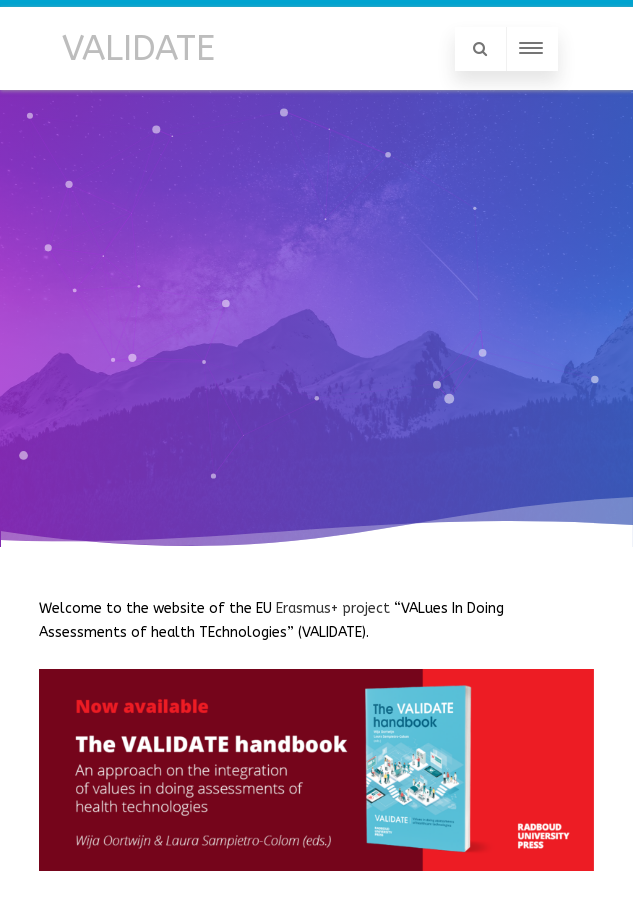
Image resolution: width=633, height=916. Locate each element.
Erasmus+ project (333, 608)
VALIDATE (138, 48)
